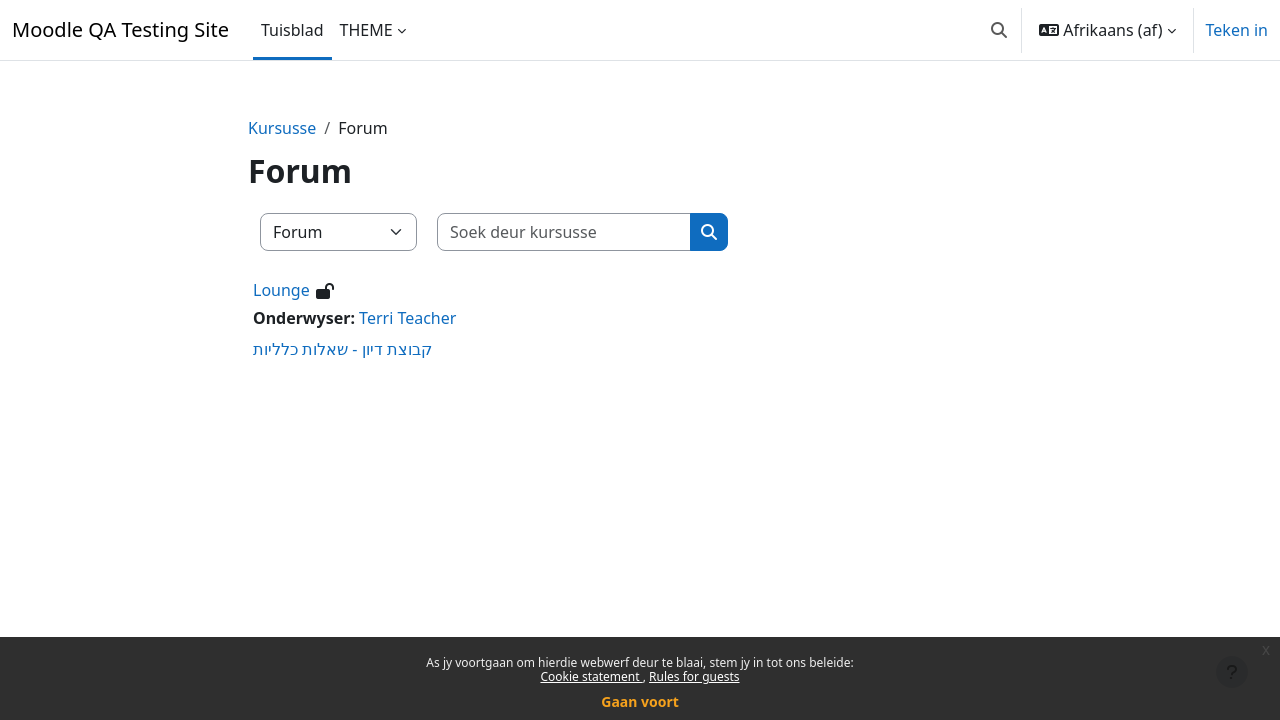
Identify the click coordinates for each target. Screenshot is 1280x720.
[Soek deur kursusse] (564, 232)
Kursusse (282, 128)
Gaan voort (639, 701)
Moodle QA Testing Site (120, 29)
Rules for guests (694, 676)
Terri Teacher (407, 318)
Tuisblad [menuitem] (292, 30)
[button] (999, 30)
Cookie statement (591, 676)
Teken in (1237, 30)
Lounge (281, 290)
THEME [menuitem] (366, 30)
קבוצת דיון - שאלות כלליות (342, 349)
